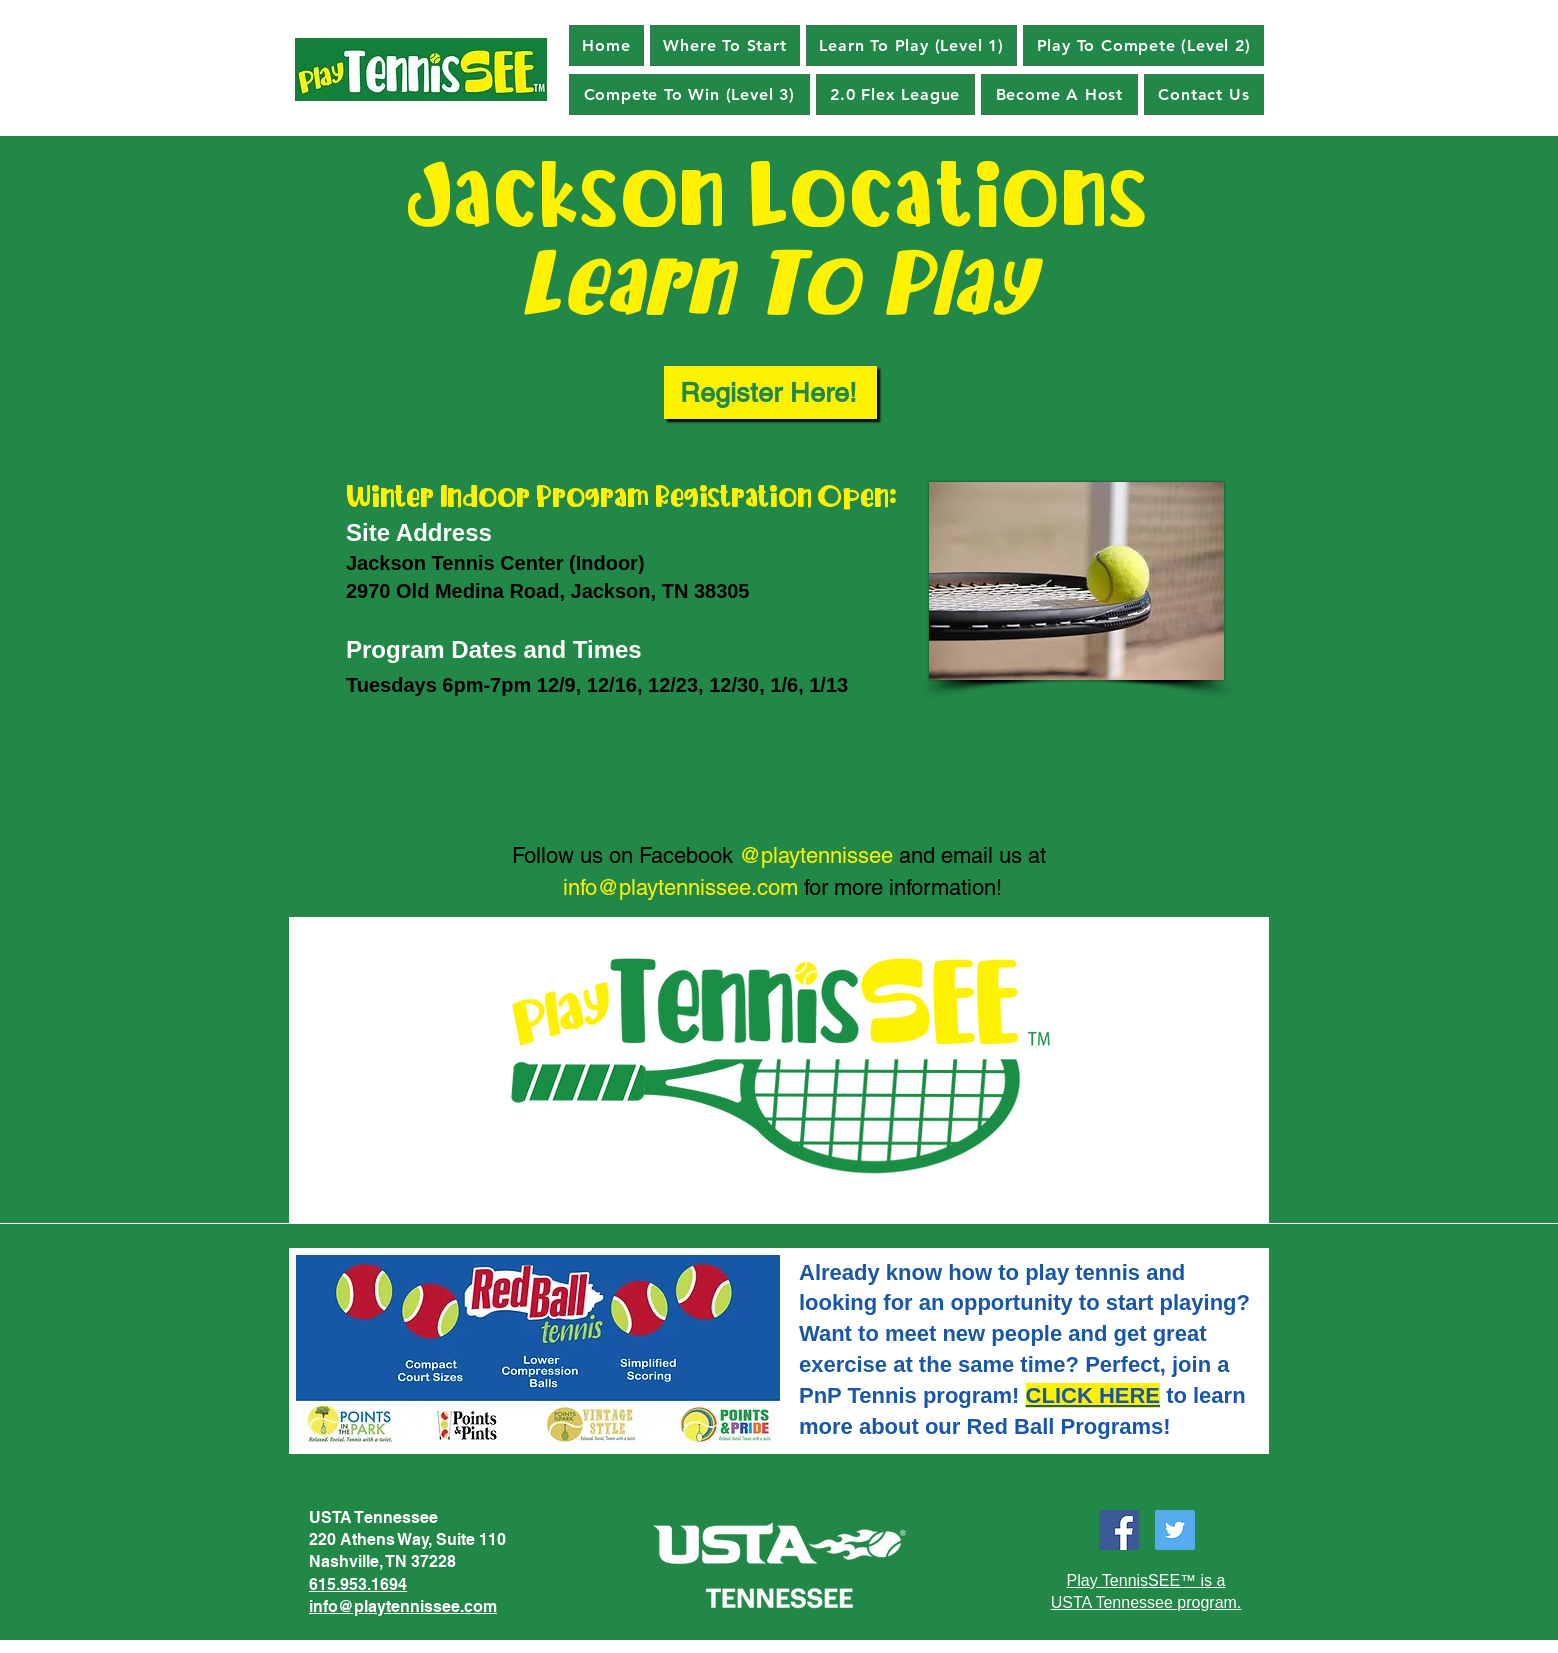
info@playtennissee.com (680, 887)
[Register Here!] (770, 392)
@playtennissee (816, 855)
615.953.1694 (358, 1584)
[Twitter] (1175, 1530)
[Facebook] (1119, 1530)
